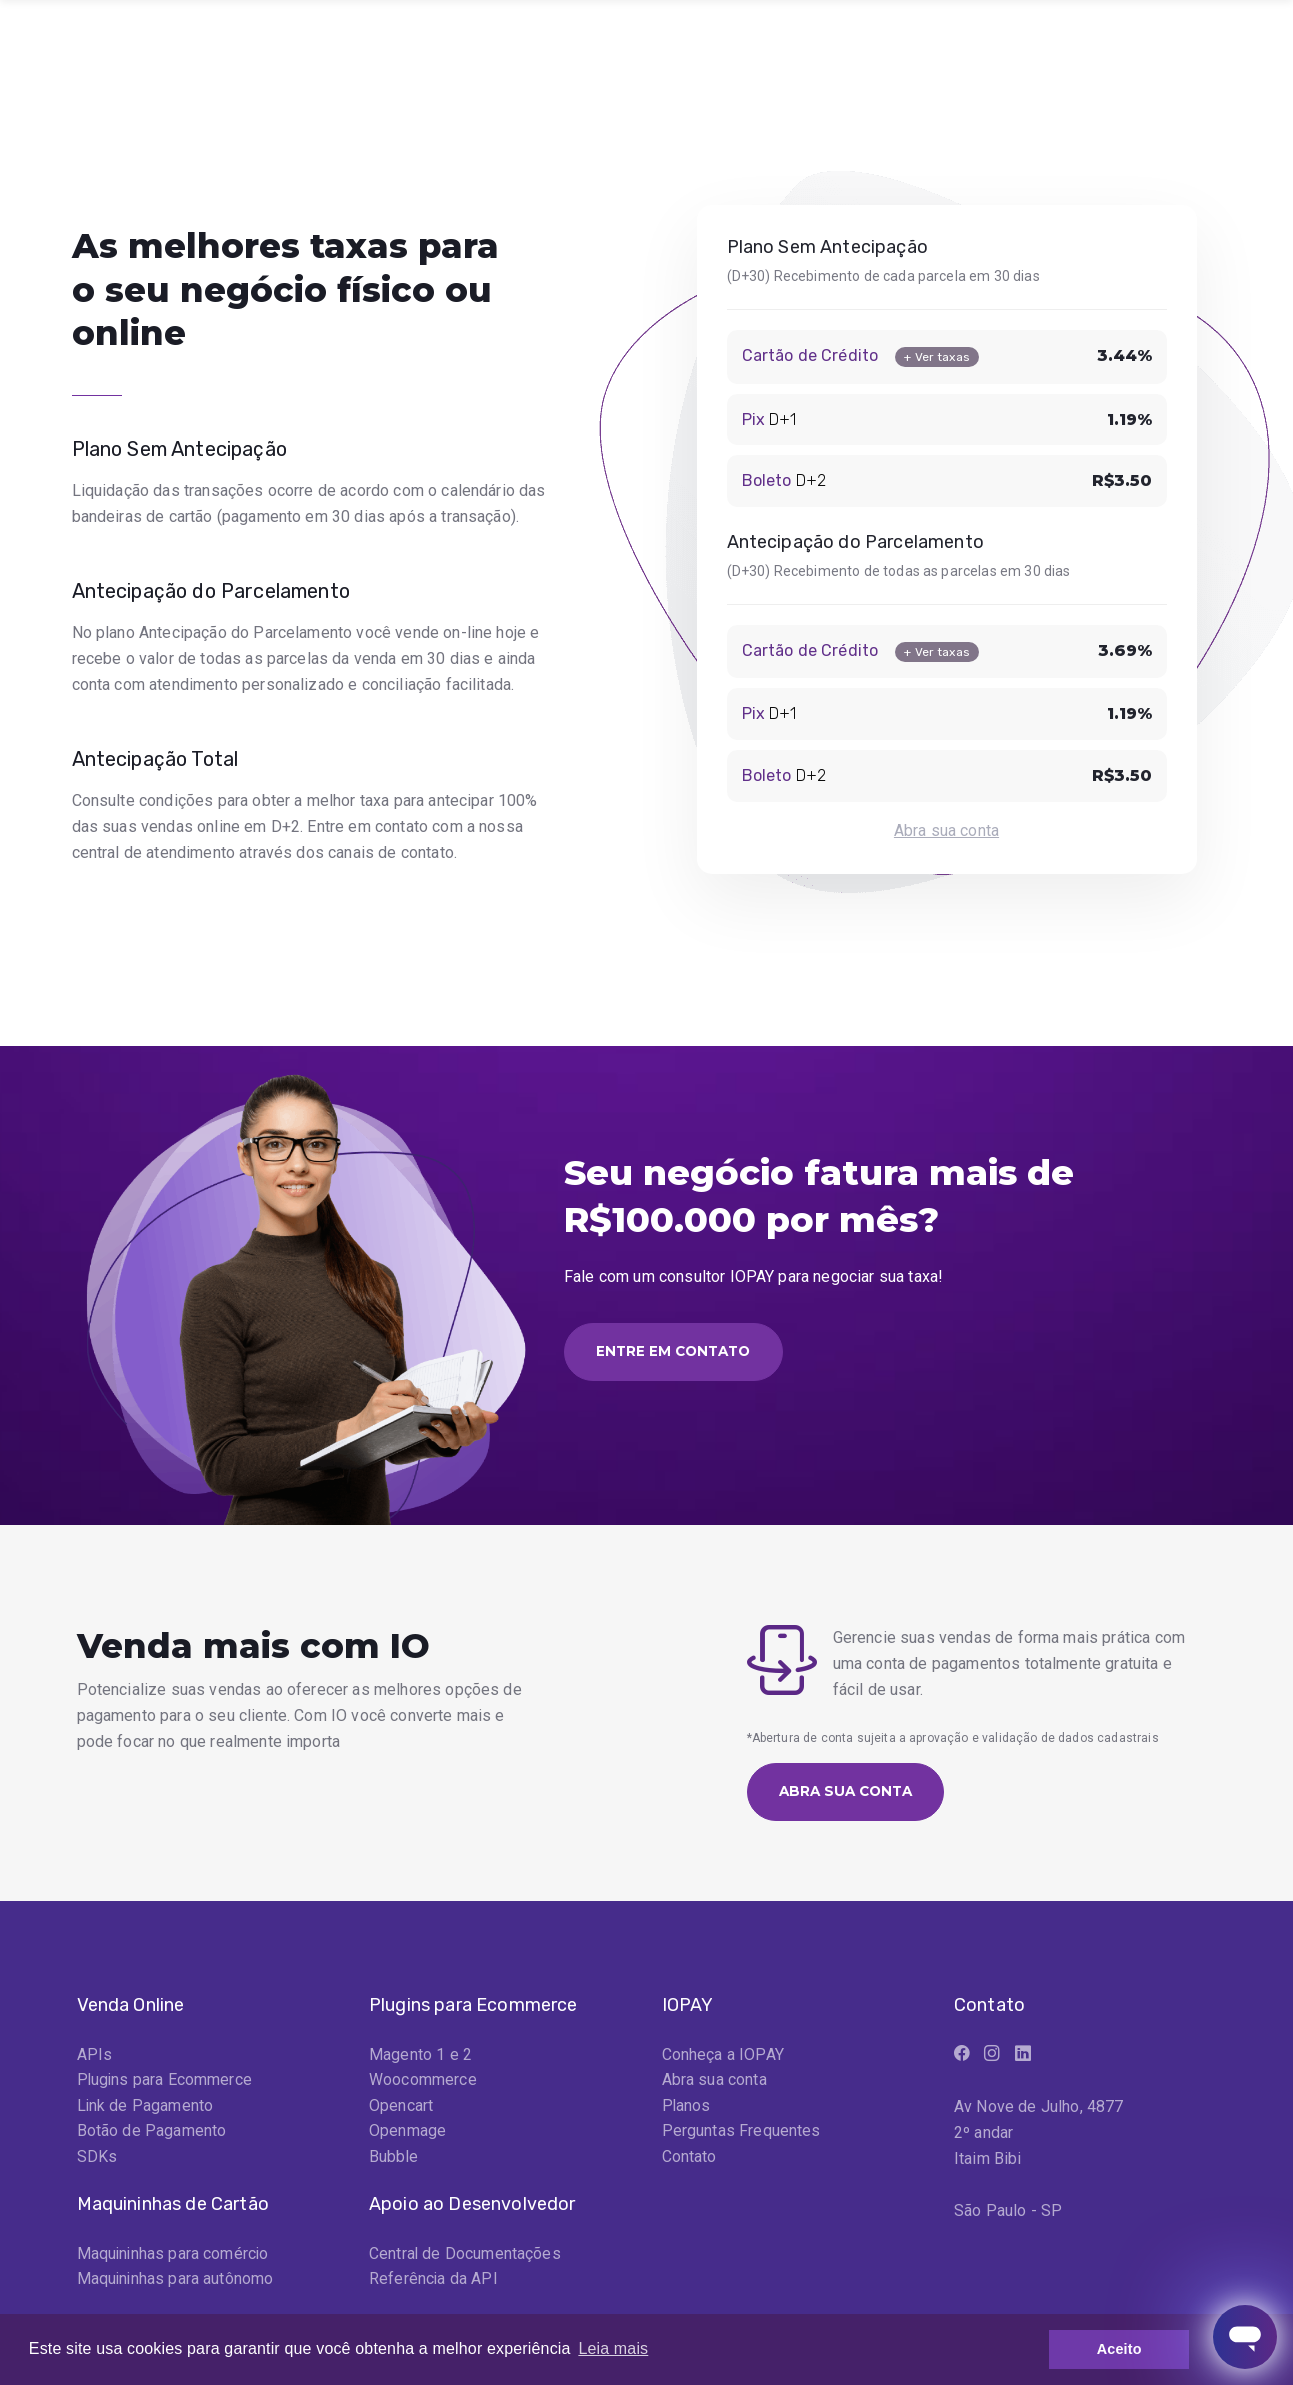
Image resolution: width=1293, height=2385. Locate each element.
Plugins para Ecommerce (166, 2081)
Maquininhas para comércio (174, 2256)
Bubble (394, 2159)
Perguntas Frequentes (741, 2133)
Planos (687, 2107)
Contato (689, 2159)
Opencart (401, 2107)
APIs (95, 2055)
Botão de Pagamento (152, 2133)
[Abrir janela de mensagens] (1245, 2337)
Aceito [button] (1119, 2349)
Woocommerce (423, 2081)
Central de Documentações (465, 2256)
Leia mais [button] (613, 2348)
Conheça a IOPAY (723, 2055)
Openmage (407, 2133)
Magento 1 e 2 (420, 2055)
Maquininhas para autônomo (176, 2282)
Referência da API (434, 2282)
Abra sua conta (946, 830)
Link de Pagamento (146, 2107)
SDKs (97, 2159)
